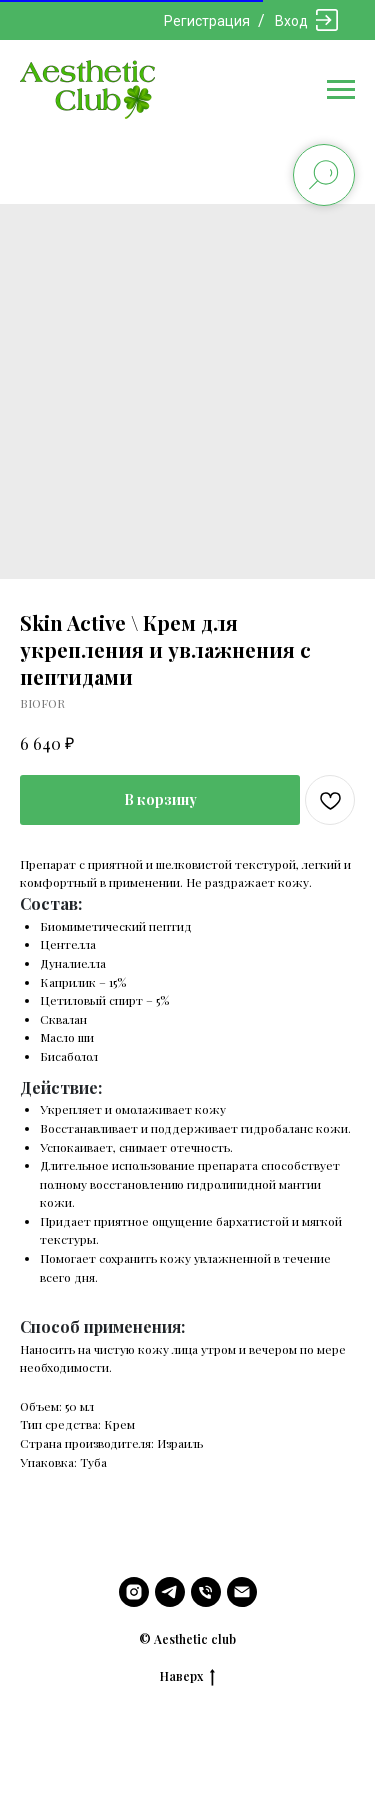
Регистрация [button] (207, 21)
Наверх (187, 1676)
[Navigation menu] (341, 90)
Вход (291, 21)
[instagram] (134, 1592)
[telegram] (170, 1592)
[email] (242, 1592)
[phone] (206, 1592)
